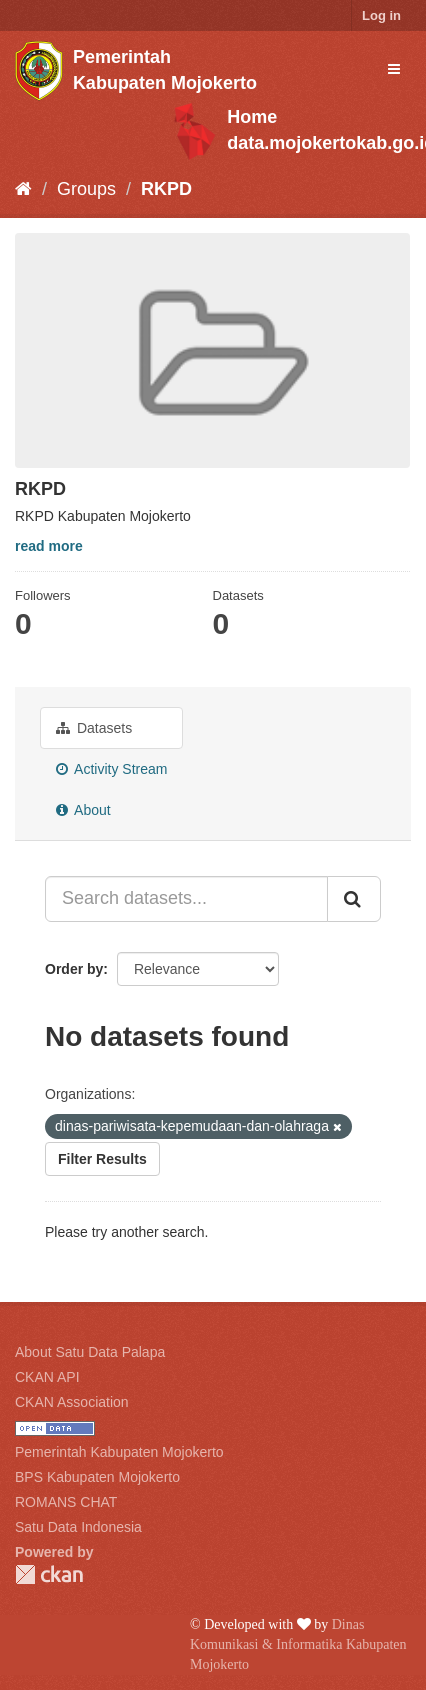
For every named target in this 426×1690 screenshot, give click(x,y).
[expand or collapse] (394, 69)
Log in (381, 15)
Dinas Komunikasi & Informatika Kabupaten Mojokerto (298, 1644)
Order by (74, 969)
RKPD (166, 189)
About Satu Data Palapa (90, 1352)
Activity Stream (111, 769)
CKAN (49, 1574)
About (83, 810)
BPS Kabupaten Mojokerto (97, 1477)
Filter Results (102, 1159)
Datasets (94, 728)
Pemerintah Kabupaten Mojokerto (119, 1452)
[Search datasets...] (186, 899)
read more (49, 546)
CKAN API (47, 1377)
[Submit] (354, 899)
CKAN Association (72, 1402)
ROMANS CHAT (66, 1502)
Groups (86, 189)
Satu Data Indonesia (78, 1527)
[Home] (23, 189)
